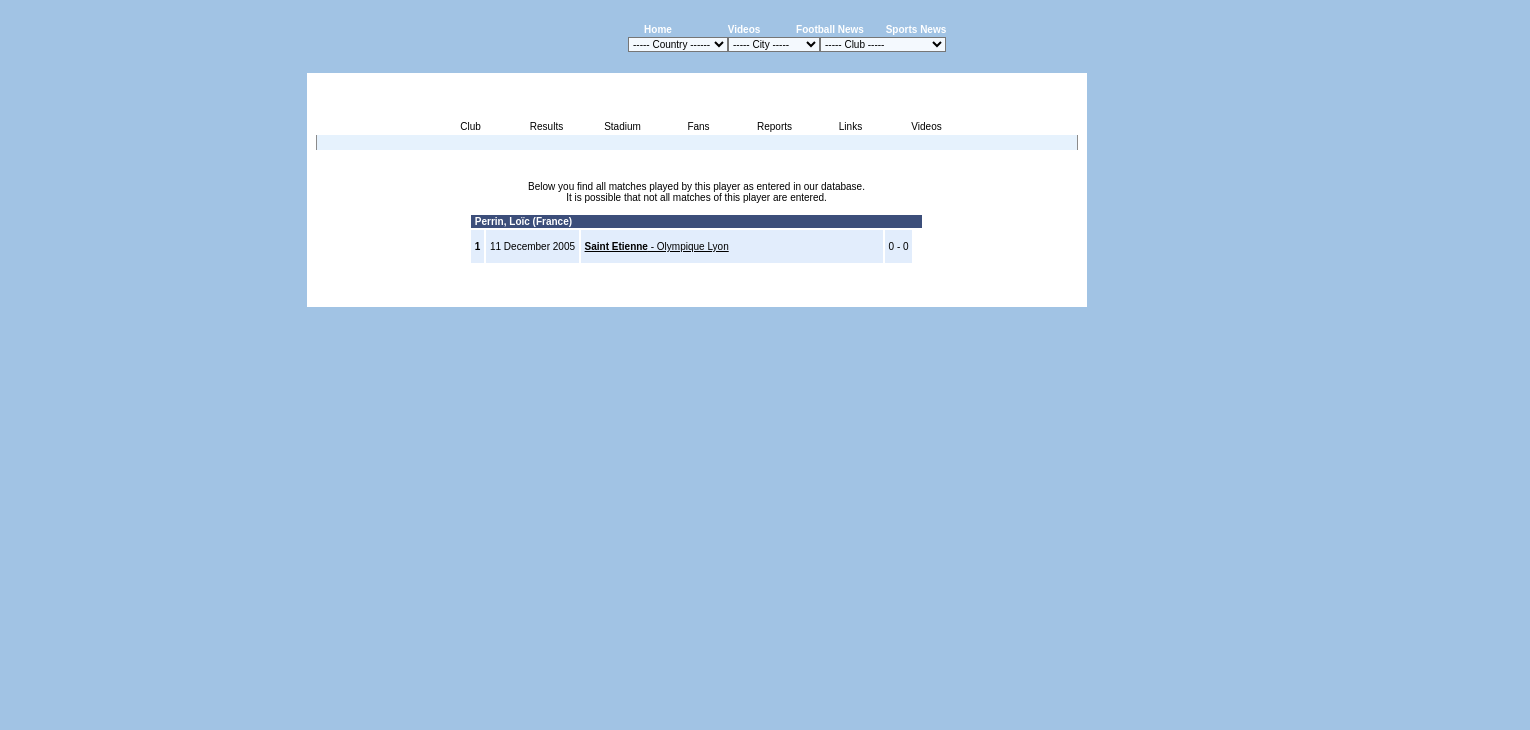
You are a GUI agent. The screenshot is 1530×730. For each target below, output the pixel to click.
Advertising (846, 295)
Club (470, 126)
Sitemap (1003, 295)
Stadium (622, 126)
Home (658, 29)
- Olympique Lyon (657, 246)
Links (850, 126)
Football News (830, 29)
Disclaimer (948, 295)
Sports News (916, 29)
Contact (1053, 295)
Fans (698, 126)
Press (899, 295)
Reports (774, 126)
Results (546, 126)
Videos (744, 29)
